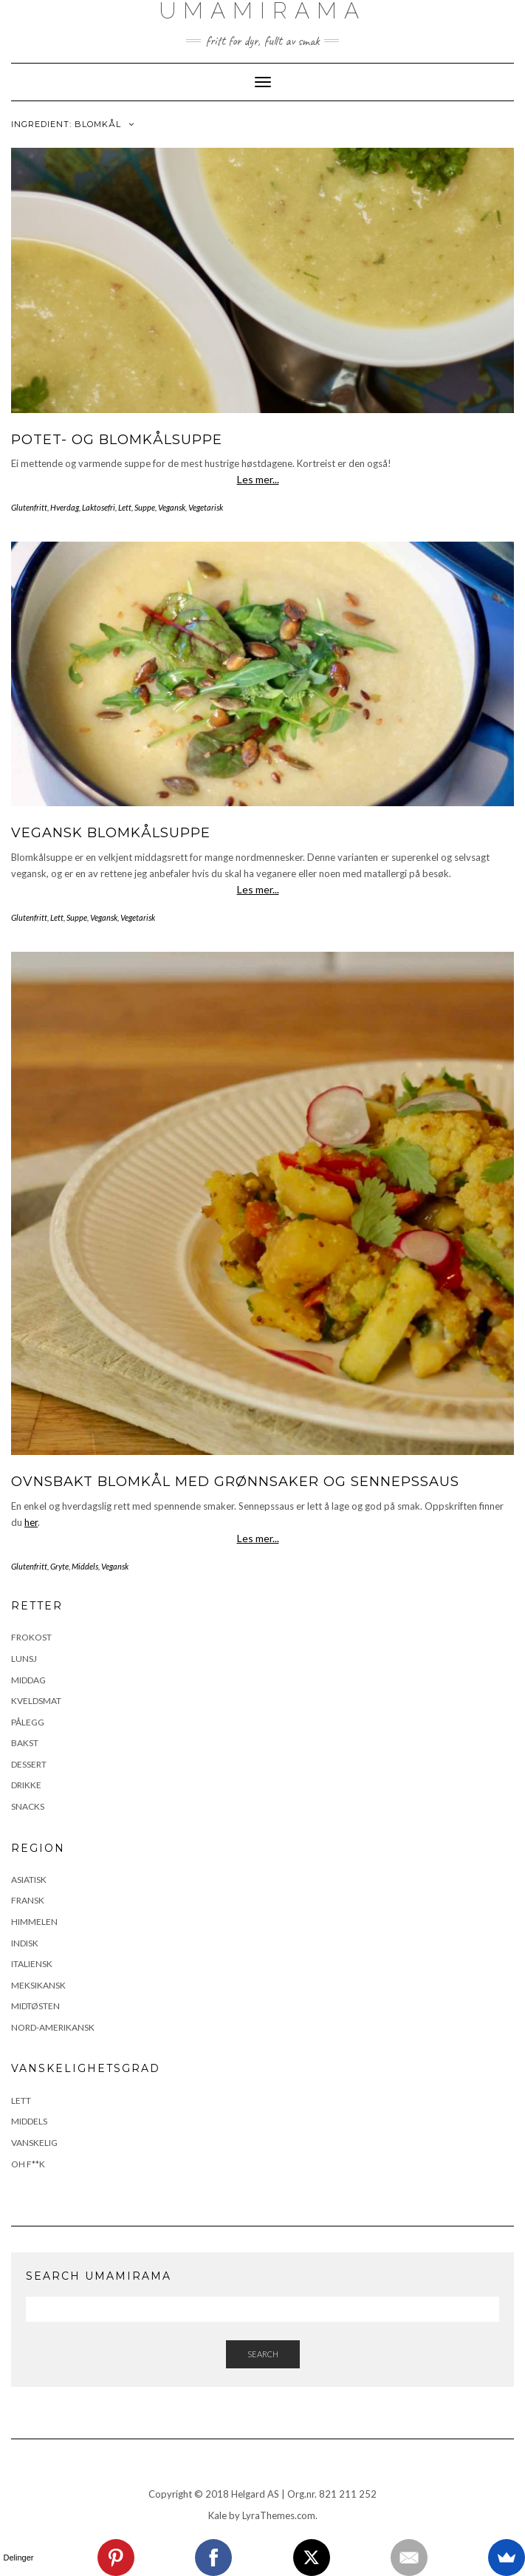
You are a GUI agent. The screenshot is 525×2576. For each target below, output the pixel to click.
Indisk (24, 1943)
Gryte (59, 1566)
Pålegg (27, 1722)
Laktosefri (98, 507)
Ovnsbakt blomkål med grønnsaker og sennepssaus (235, 1481)
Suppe (144, 507)
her (31, 1522)
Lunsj (24, 1658)
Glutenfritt (29, 507)
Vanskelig (34, 2142)
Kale (217, 2515)
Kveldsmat (36, 1700)
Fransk (27, 1900)
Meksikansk (38, 1985)
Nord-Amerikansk (53, 2027)
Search (262, 2354)
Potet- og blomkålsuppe (116, 440)
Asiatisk (29, 1879)
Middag (28, 1680)
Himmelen (34, 1921)
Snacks (27, 1806)
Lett (124, 507)
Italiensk (31, 1963)
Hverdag (64, 507)
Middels (85, 1566)
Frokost (31, 1637)
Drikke (26, 1784)
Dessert (29, 1764)
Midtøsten (35, 2005)
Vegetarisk (205, 507)
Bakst (24, 1742)
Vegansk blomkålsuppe (110, 833)
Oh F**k (28, 2164)
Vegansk (171, 507)
